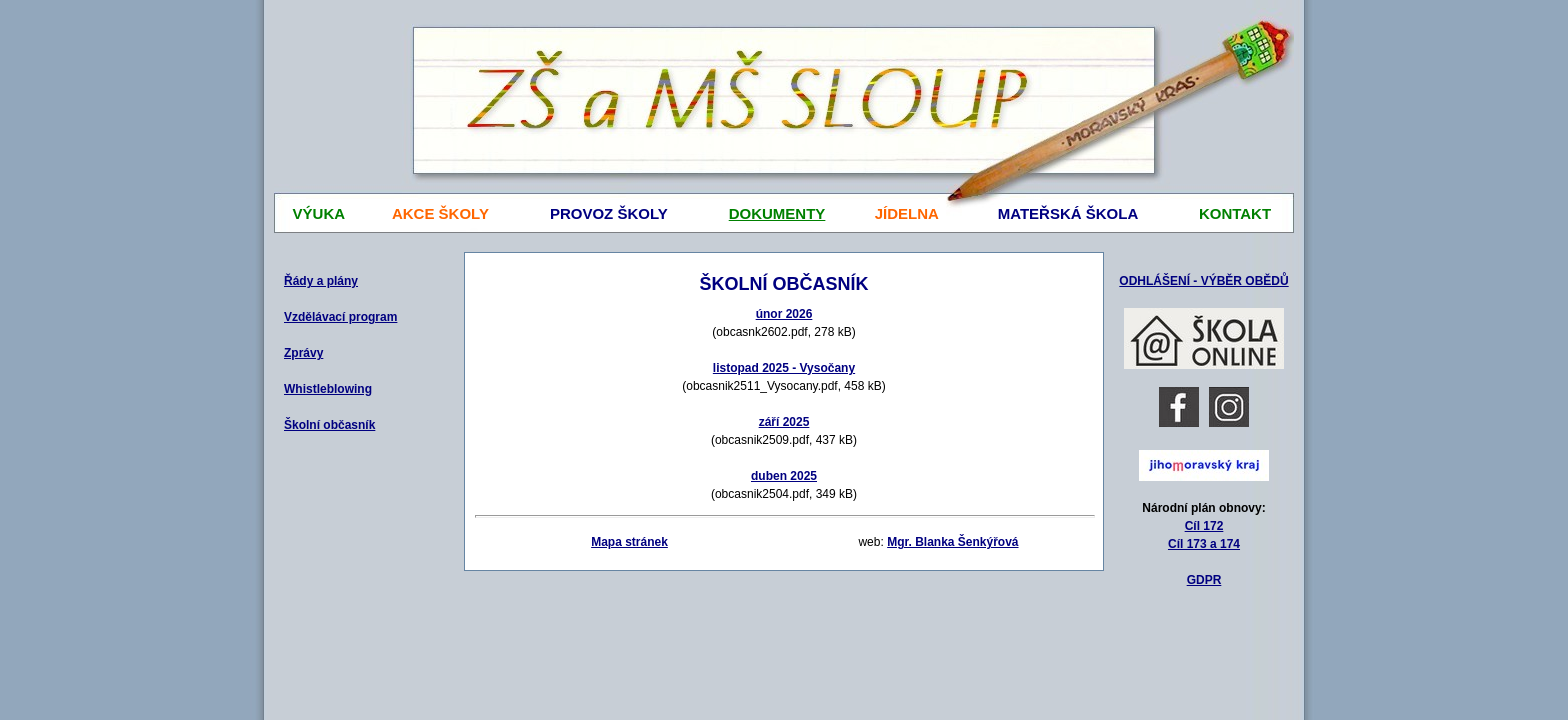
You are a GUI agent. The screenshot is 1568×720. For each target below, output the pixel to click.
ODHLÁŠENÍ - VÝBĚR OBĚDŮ (1203, 281)
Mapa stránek (629, 542)
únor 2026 (784, 314)
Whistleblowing (328, 389)
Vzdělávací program (340, 317)
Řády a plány (321, 281)
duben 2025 (784, 476)
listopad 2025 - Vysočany (784, 368)
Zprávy (303, 353)
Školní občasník (329, 425)
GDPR (1204, 580)
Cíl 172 (1204, 526)
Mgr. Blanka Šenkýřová (952, 542)
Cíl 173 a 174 (1204, 544)
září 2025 (784, 422)
